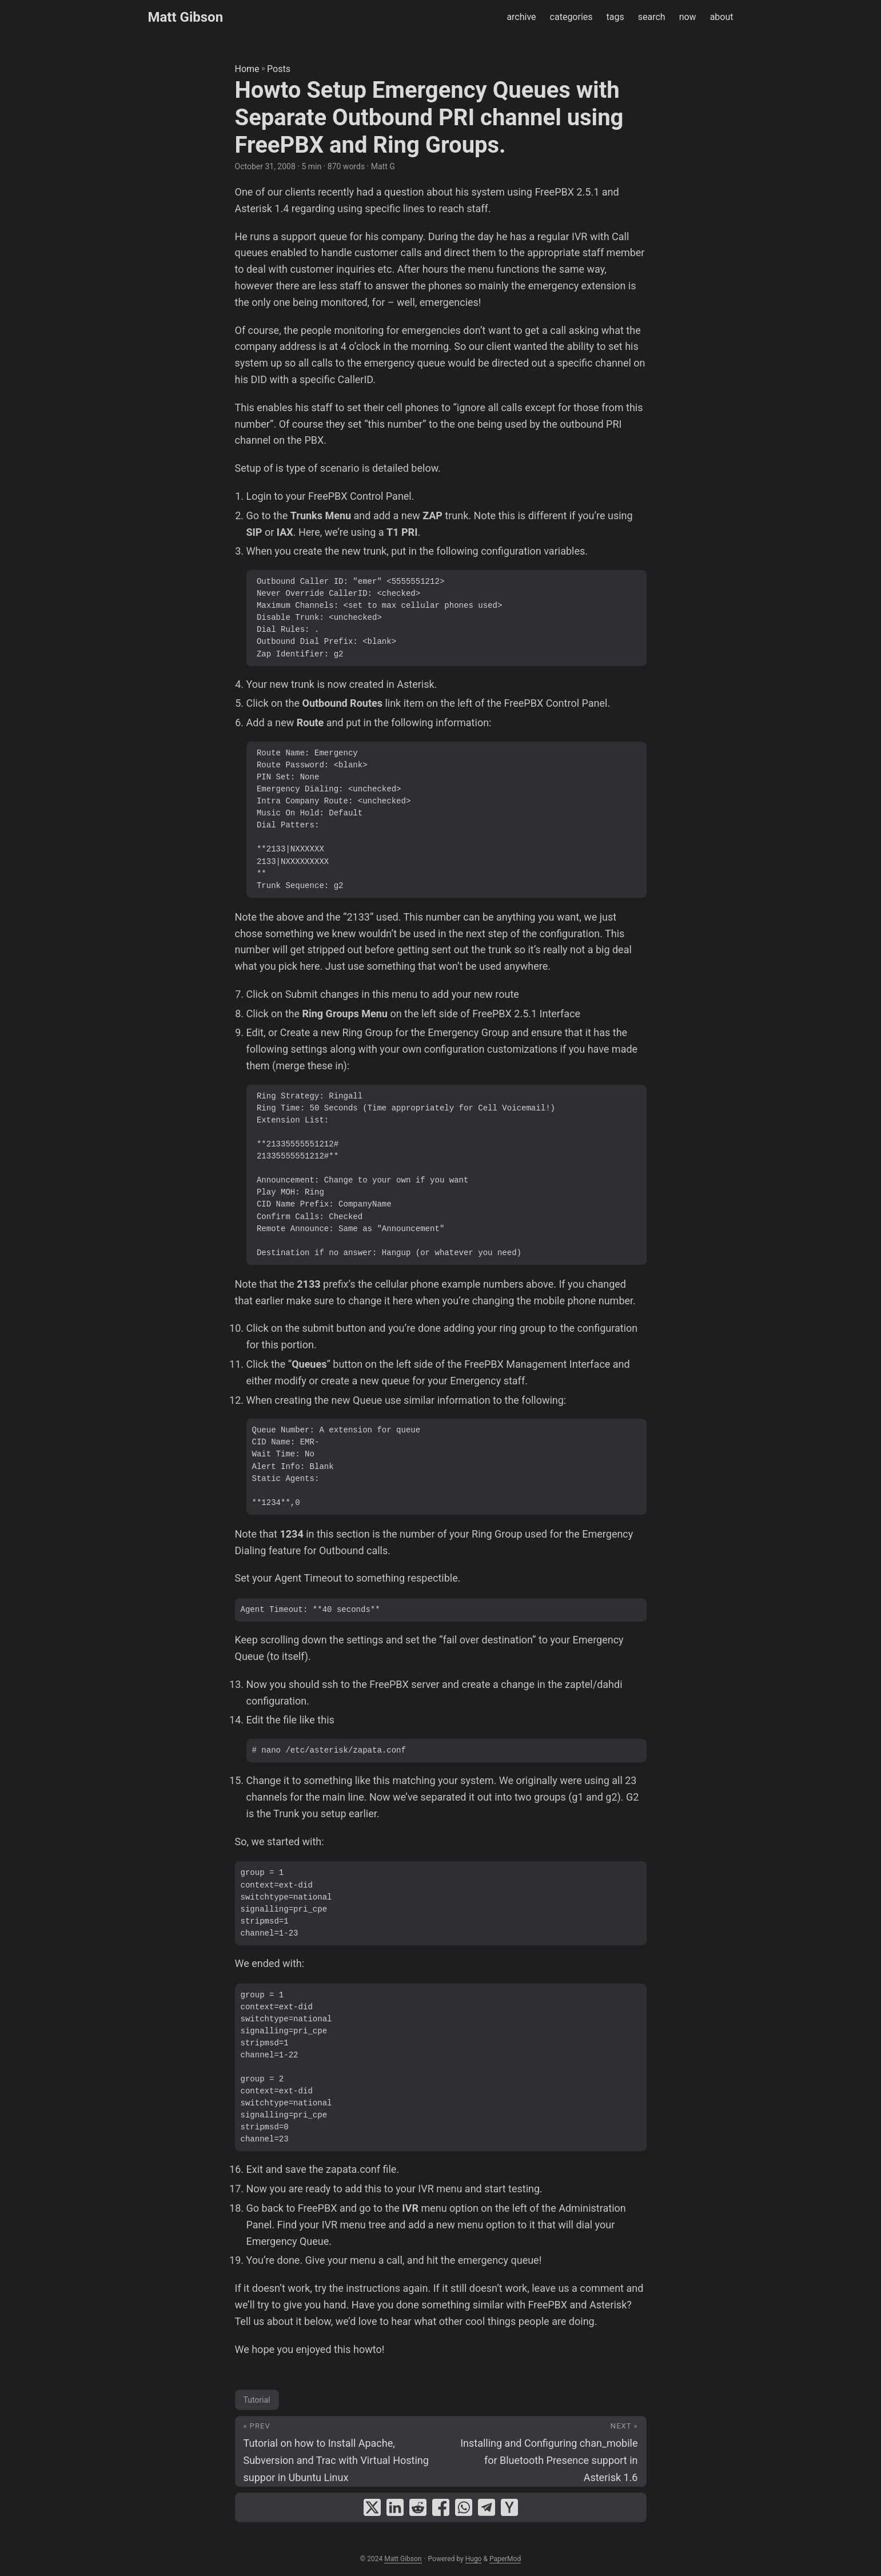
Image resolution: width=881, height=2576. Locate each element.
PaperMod (505, 2559)
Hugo (473, 2559)
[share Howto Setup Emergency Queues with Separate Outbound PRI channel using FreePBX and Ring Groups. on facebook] (440, 2507)
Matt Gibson (186, 17)
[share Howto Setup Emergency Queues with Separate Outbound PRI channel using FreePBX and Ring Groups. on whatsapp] (463, 2507)
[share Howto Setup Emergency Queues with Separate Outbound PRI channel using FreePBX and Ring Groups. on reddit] (417, 2507)
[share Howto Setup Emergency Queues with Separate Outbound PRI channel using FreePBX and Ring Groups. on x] (372, 2507)
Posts (278, 68)
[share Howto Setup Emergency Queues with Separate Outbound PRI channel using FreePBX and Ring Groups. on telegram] (486, 2507)
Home (247, 68)
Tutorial (257, 2399)
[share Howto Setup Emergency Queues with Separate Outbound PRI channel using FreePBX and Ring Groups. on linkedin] (395, 2507)
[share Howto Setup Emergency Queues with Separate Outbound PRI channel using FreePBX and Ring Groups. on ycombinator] (509, 2507)
